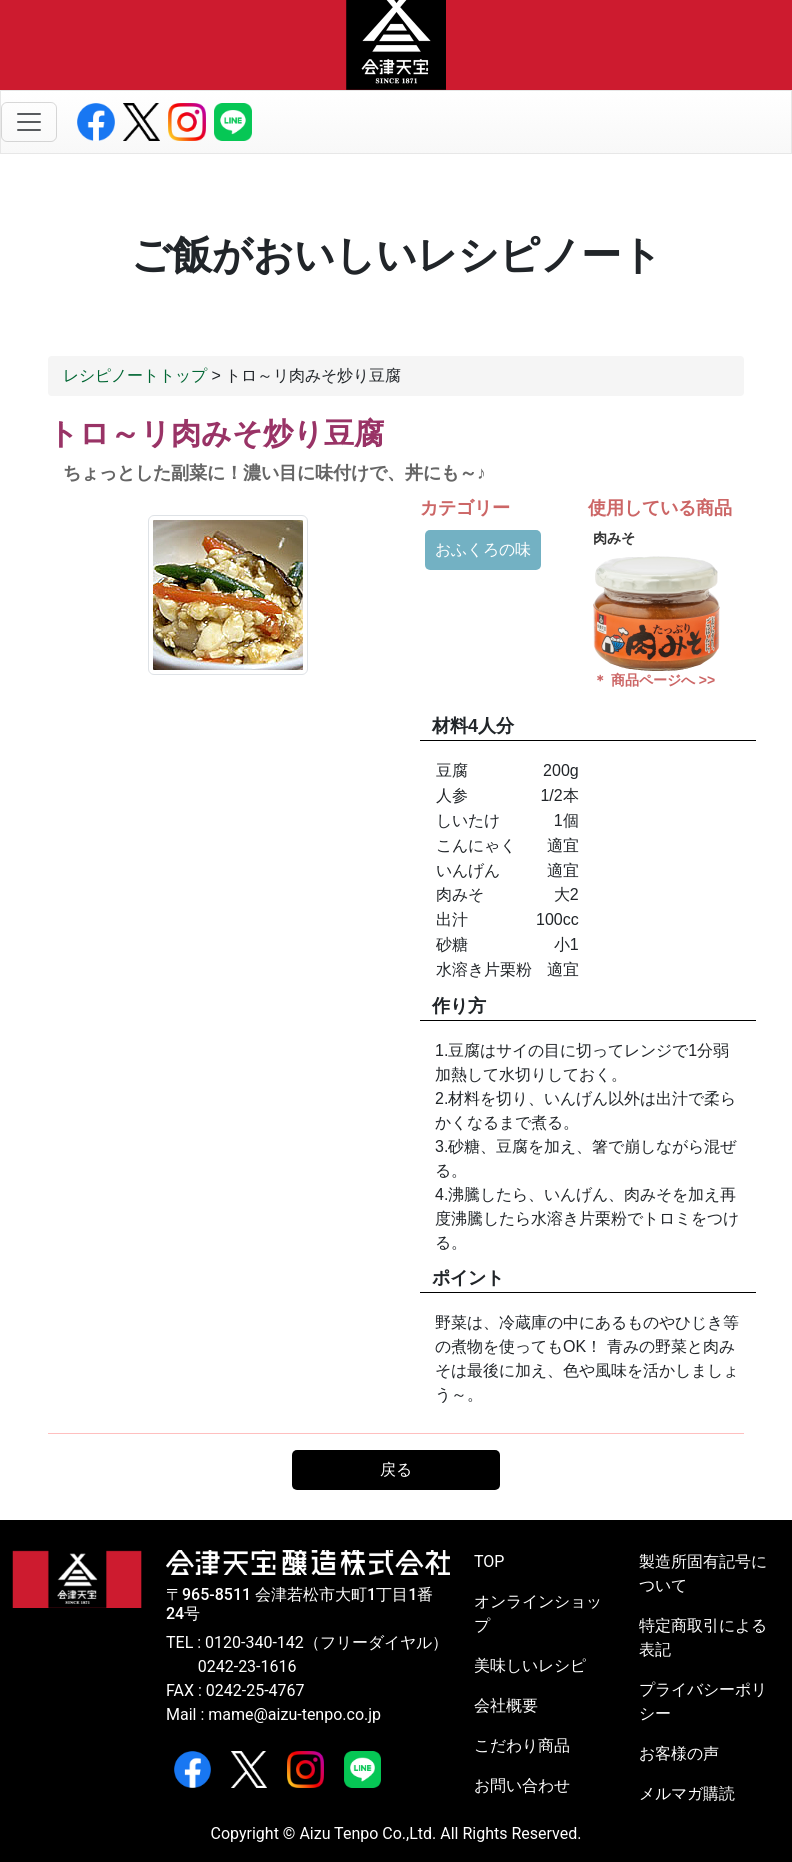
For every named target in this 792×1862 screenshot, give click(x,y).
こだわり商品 (522, 1745)
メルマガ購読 (687, 1793)
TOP (489, 1561)
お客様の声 (679, 1753)
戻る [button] (396, 1469)
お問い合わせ (522, 1785)
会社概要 (506, 1705)
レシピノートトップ (135, 375)
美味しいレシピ (530, 1665)
